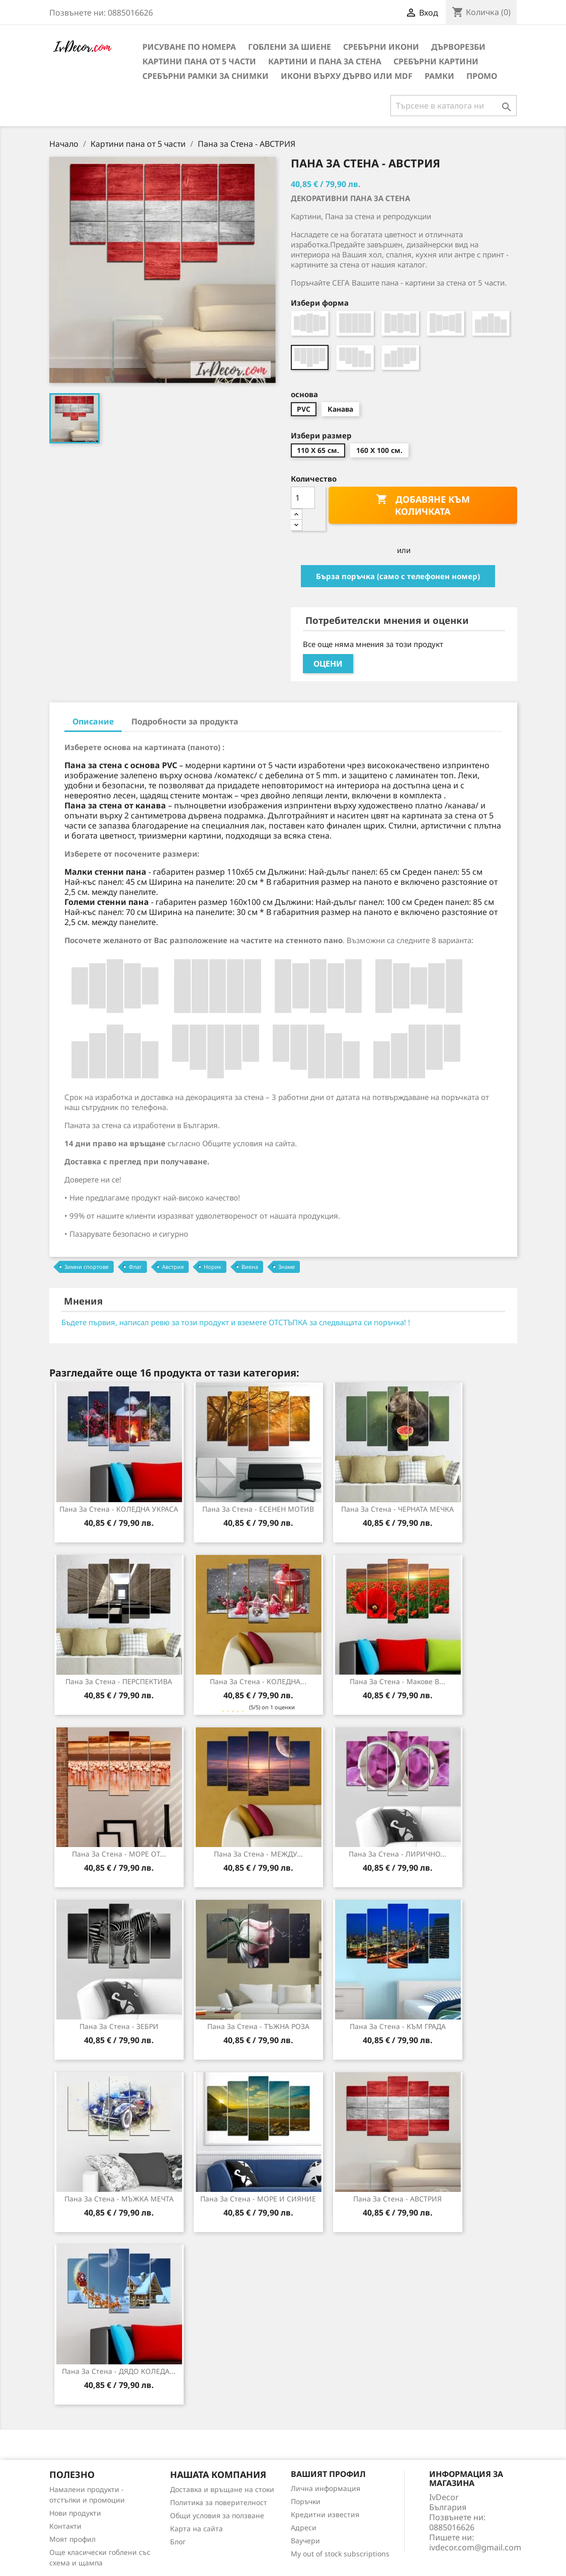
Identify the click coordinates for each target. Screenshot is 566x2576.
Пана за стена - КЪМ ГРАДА (398, 2026)
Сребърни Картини (435, 61)
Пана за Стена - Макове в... (397, 1681)
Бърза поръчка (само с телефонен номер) (398, 576)
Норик (212, 1266)
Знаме (286, 1266)
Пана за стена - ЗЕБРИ (118, 2026)
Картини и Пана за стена (324, 61)
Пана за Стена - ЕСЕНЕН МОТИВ (258, 1509)
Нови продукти (75, 2513)
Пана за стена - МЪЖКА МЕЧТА (119, 2198)
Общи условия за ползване (217, 2515)
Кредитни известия (325, 2514)
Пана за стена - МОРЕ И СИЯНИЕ (258, 2198)
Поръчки (305, 2501)
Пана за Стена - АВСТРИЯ (397, 2198)
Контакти (65, 2526)
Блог (178, 2541)
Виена (249, 1266)
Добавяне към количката (423, 505)
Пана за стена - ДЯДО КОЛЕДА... (119, 2371)
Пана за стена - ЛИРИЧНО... (397, 1854)
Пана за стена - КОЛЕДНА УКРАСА (118, 1509)
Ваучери (305, 2540)
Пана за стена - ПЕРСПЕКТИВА (118, 1681)
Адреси (303, 2527)
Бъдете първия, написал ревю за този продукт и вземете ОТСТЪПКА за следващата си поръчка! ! (235, 1322)
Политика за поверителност (218, 2502)
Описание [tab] (93, 721)
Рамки (439, 75)
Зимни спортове (86, 1266)
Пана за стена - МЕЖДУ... (258, 1854)
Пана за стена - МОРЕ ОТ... (119, 1854)
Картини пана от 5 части (199, 61)
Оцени (328, 663)
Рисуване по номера (189, 46)
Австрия (173, 1266)
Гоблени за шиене (289, 46)
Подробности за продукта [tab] (184, 721)
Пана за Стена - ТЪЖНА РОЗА (258, 2026)
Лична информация (325, 2488)
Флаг (135, 1266)
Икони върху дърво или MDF (347, 75)
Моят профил (72, 2539)
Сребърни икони (381, 46)
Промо (481, 75)
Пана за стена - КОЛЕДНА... (258, 1681)
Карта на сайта (196, 2528)
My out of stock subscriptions (340, 2553)
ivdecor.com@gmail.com (475, 2547)
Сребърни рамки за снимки (205, 75)
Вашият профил (328, 2473)
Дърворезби (458, 46)
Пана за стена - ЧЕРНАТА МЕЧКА (397, 1509)
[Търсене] (453, 105)
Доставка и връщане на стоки (222, 2489)
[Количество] (303, 498)
